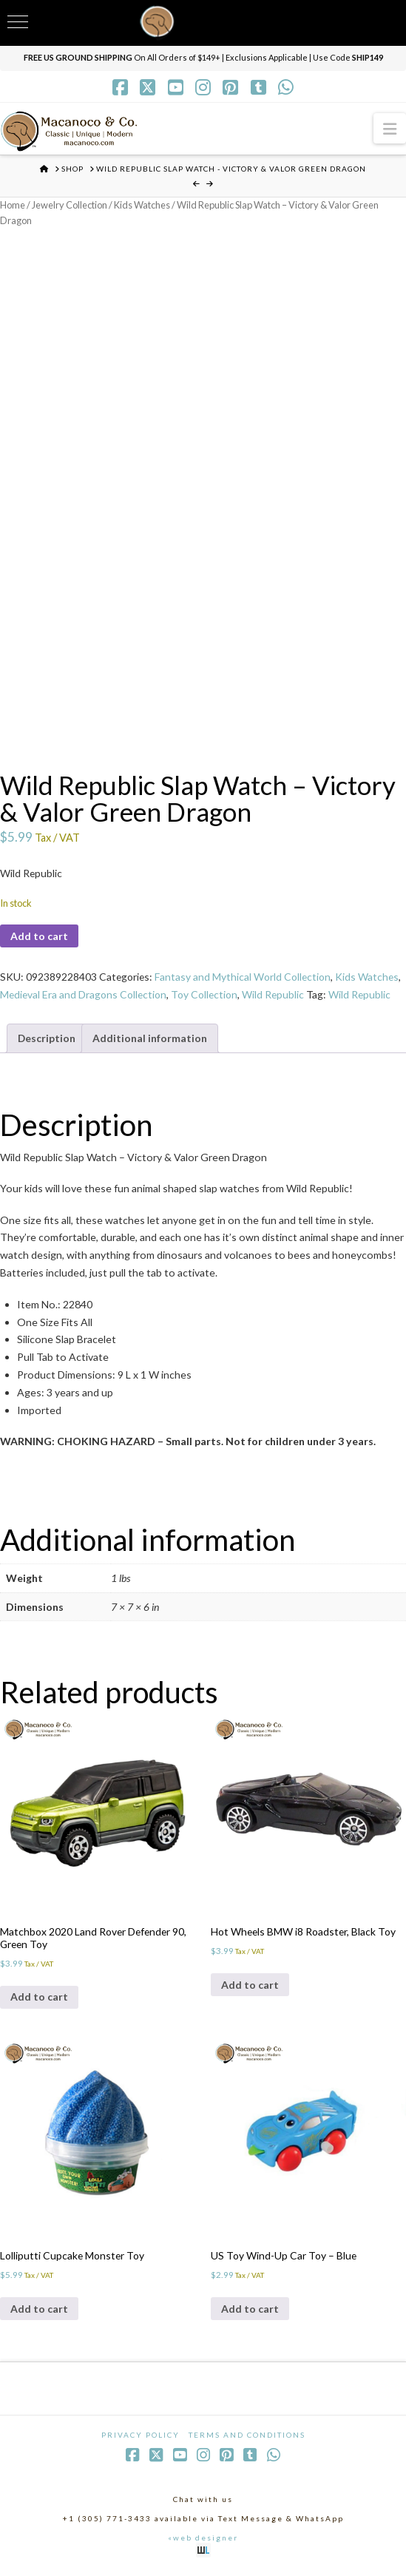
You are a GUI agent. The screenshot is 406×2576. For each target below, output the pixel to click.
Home (13, 205)
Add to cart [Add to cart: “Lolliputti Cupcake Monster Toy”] (39, 2311)
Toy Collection (206, 996)
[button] (389, 128)
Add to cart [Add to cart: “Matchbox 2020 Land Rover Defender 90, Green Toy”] (39, 1999)
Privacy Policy (140, 2438)
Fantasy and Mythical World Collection (244, 978)
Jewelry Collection (71, 205)
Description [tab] (47, 1039)
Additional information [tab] (150, 1039)
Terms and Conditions (247, 2438)
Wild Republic (276, 996)
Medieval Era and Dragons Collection (84, 996)
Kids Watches (145, 205)
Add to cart (39, 936)
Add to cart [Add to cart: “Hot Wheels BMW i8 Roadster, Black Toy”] (250, 1987)
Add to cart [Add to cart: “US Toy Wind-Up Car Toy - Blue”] (250, 2311)
